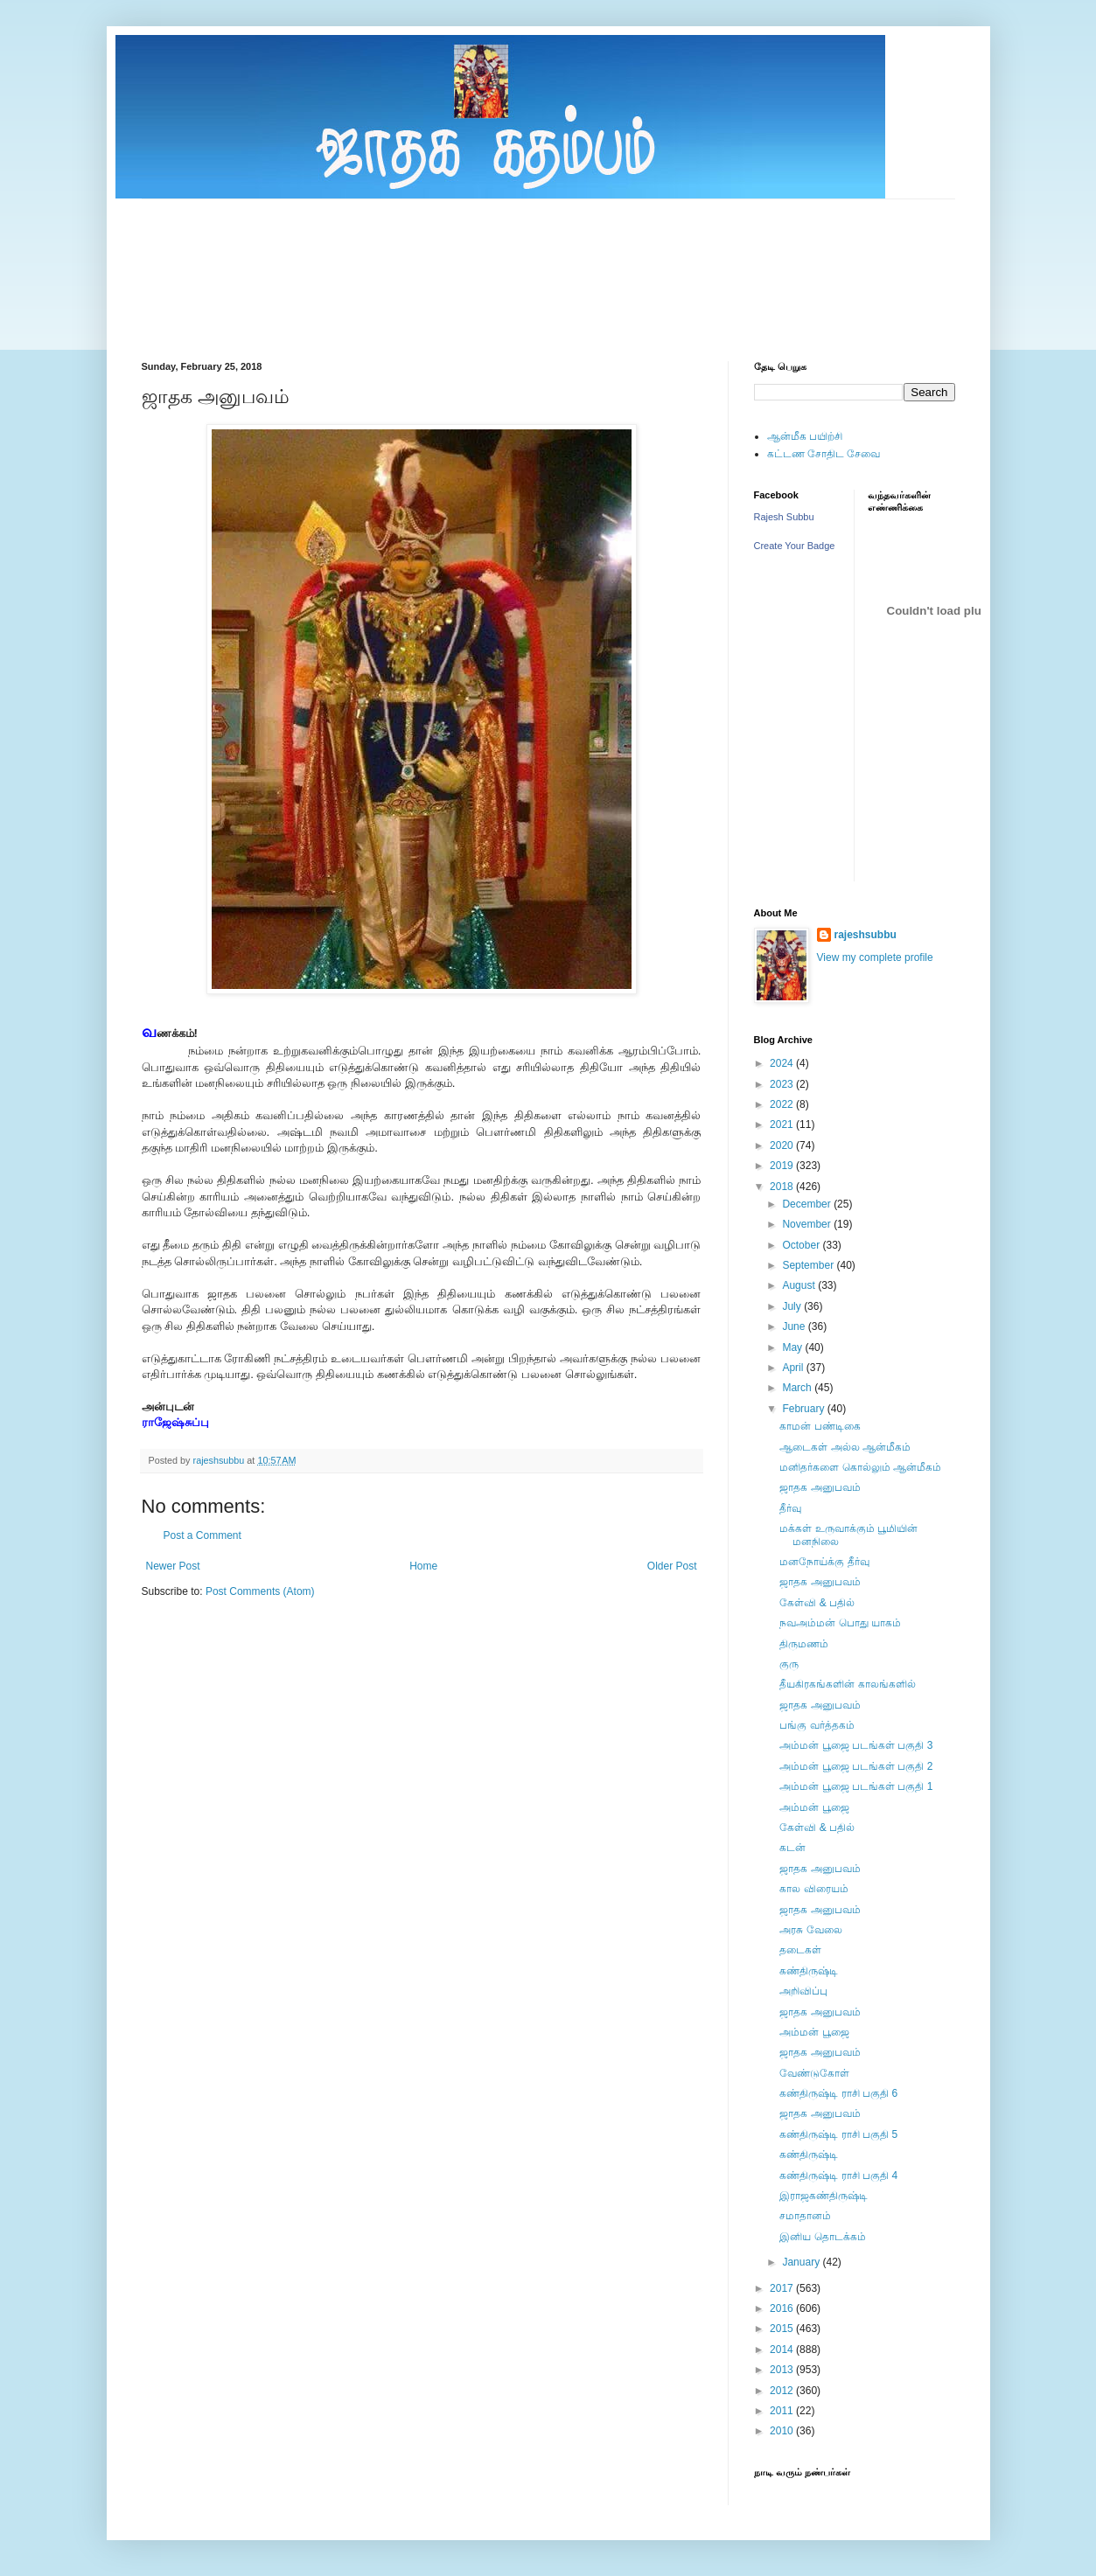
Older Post (672, 1566)
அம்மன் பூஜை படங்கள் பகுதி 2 (855, 1766)
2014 (783, 2349)
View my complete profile (875, 957)
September (809, 1265)
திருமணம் (803, 1644)
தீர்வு (790, 1508)
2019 (783, 1165)
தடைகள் (800, 1950)
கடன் (792, 1847)
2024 (783, 1063)
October (802, 1245)
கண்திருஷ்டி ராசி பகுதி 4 (838, 2175)
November (808, 1224)
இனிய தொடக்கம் (822, 2237)
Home (423, 1566)
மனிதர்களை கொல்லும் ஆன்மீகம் (860, 1467)
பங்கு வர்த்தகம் (816, 1725)
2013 (783, 2370)
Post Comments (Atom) (260, 1591)
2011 (783, 2411)
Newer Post (173, 1566)
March (798, 1388)
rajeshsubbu (220, 1460)
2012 (783, 2391)
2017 (783, 2288)
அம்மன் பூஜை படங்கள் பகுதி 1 (855, 1786)
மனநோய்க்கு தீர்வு (824, 1562)
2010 (783, 2431)
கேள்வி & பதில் (817, 1603)
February (804, 1409)
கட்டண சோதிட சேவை (824, 454)
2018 (783, 1186)
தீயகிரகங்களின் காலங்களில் (847, 1684)
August (800, 1285)
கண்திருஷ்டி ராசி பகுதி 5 (838, 2134)
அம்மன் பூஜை (813, 1807)
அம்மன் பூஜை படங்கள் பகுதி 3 (855, 1745)
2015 (783, 2328)
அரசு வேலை (810, 1930)
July (793, 1306)
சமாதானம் (805, 2216)
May (793, 1347)
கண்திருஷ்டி (808, 1971)
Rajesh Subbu (784, 517)
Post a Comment (202, 1535)
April (794, 1367)
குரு (789, 1664)
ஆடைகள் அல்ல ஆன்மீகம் (845, 1447)
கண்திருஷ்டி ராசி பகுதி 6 (838, 2093)
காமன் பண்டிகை (819, 1426)
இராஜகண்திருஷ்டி (823, 2196)
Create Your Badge (794, 545)
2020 (783, 1145)
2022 (783, 1104)
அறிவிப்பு (803, 1991)
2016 (783, 2308)
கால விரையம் (813, 1889)
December (808, 1204)
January (802, 2262)
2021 (783, 1124)
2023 (783, 1084)
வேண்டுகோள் (814, 2073)
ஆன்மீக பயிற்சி (804, 436)
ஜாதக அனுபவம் (819, 1487)
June (794, 1326)
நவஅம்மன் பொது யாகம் (840, 1623)
